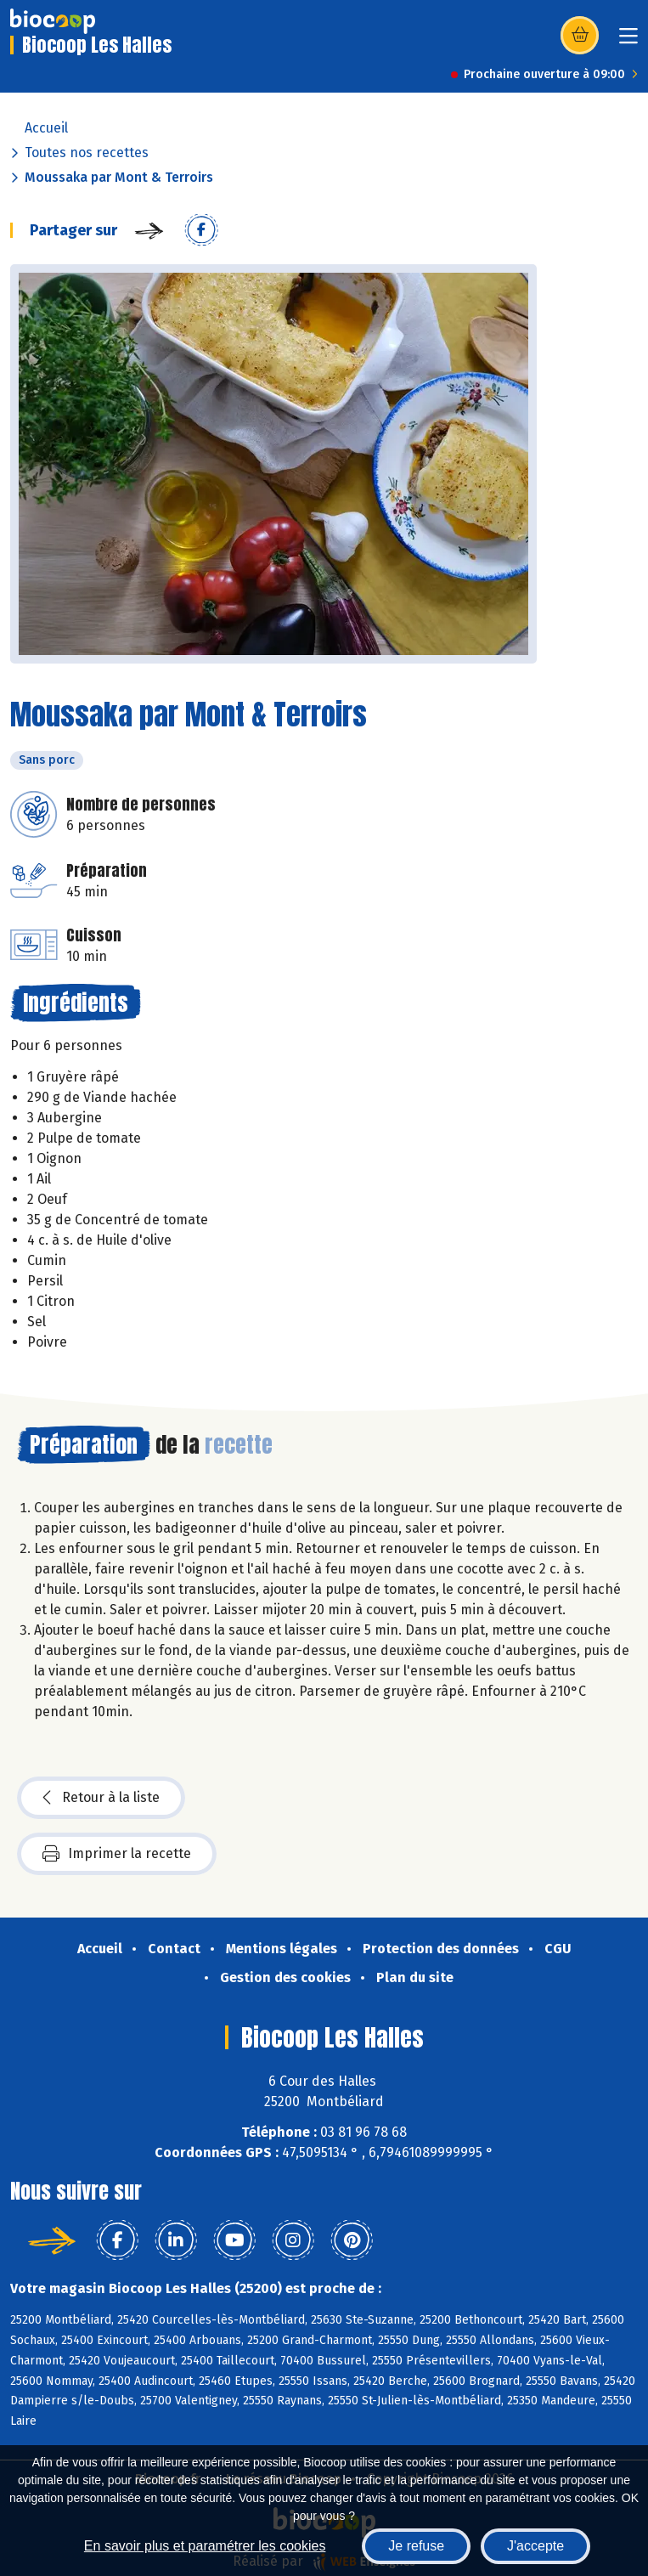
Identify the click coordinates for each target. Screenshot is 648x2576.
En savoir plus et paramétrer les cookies (205, 2546)
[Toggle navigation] (628, 41)
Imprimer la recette (116, 1853)
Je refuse (416, 2546)
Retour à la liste (101, 1797)
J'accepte (535, 2546)
